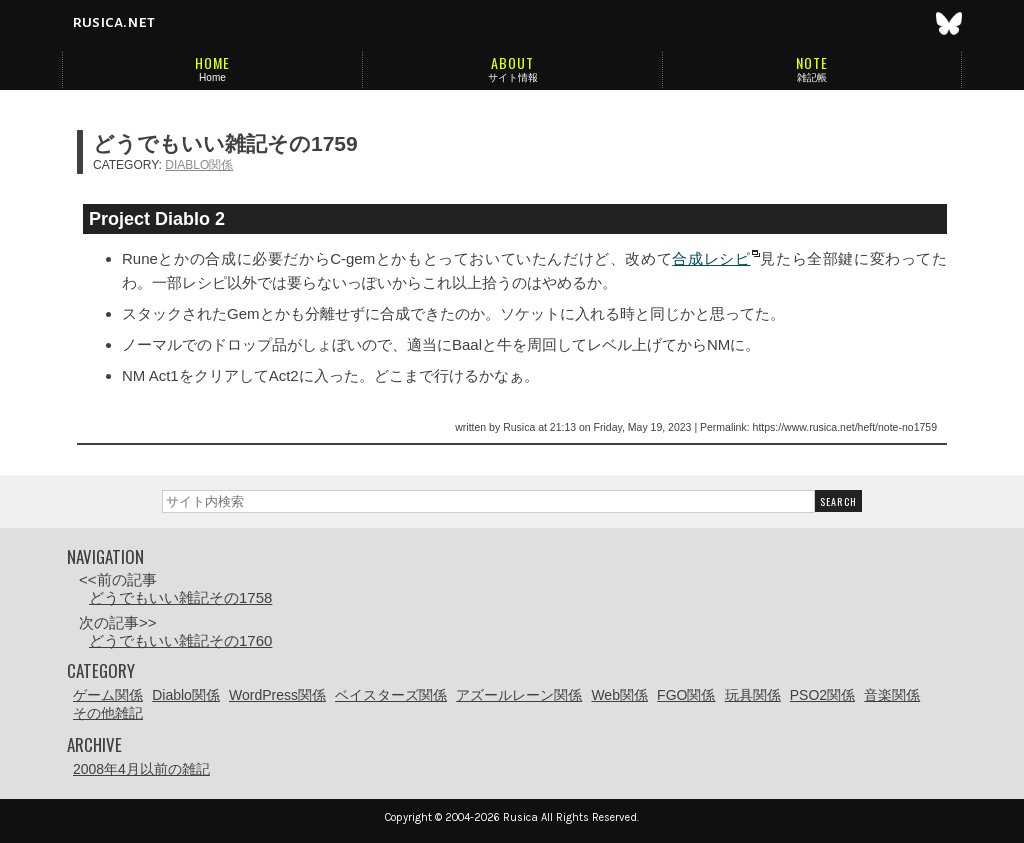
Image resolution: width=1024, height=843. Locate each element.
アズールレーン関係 (519, 695)
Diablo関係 (199, 165)
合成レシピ (711, 258)
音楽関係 (892, 695)
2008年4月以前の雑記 (141, 769)
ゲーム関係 (108, 695)
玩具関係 (753, 695)
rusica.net (113, 22)
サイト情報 (513, 77)
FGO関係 (686, 695)
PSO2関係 (822, 695)
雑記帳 (812, 77)
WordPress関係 (277, 695)
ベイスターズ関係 (391, 695)
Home (212, 77)
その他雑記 (108, 713)
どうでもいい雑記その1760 (180, 640)
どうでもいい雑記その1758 (180, 597)
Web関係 (619, 695)
